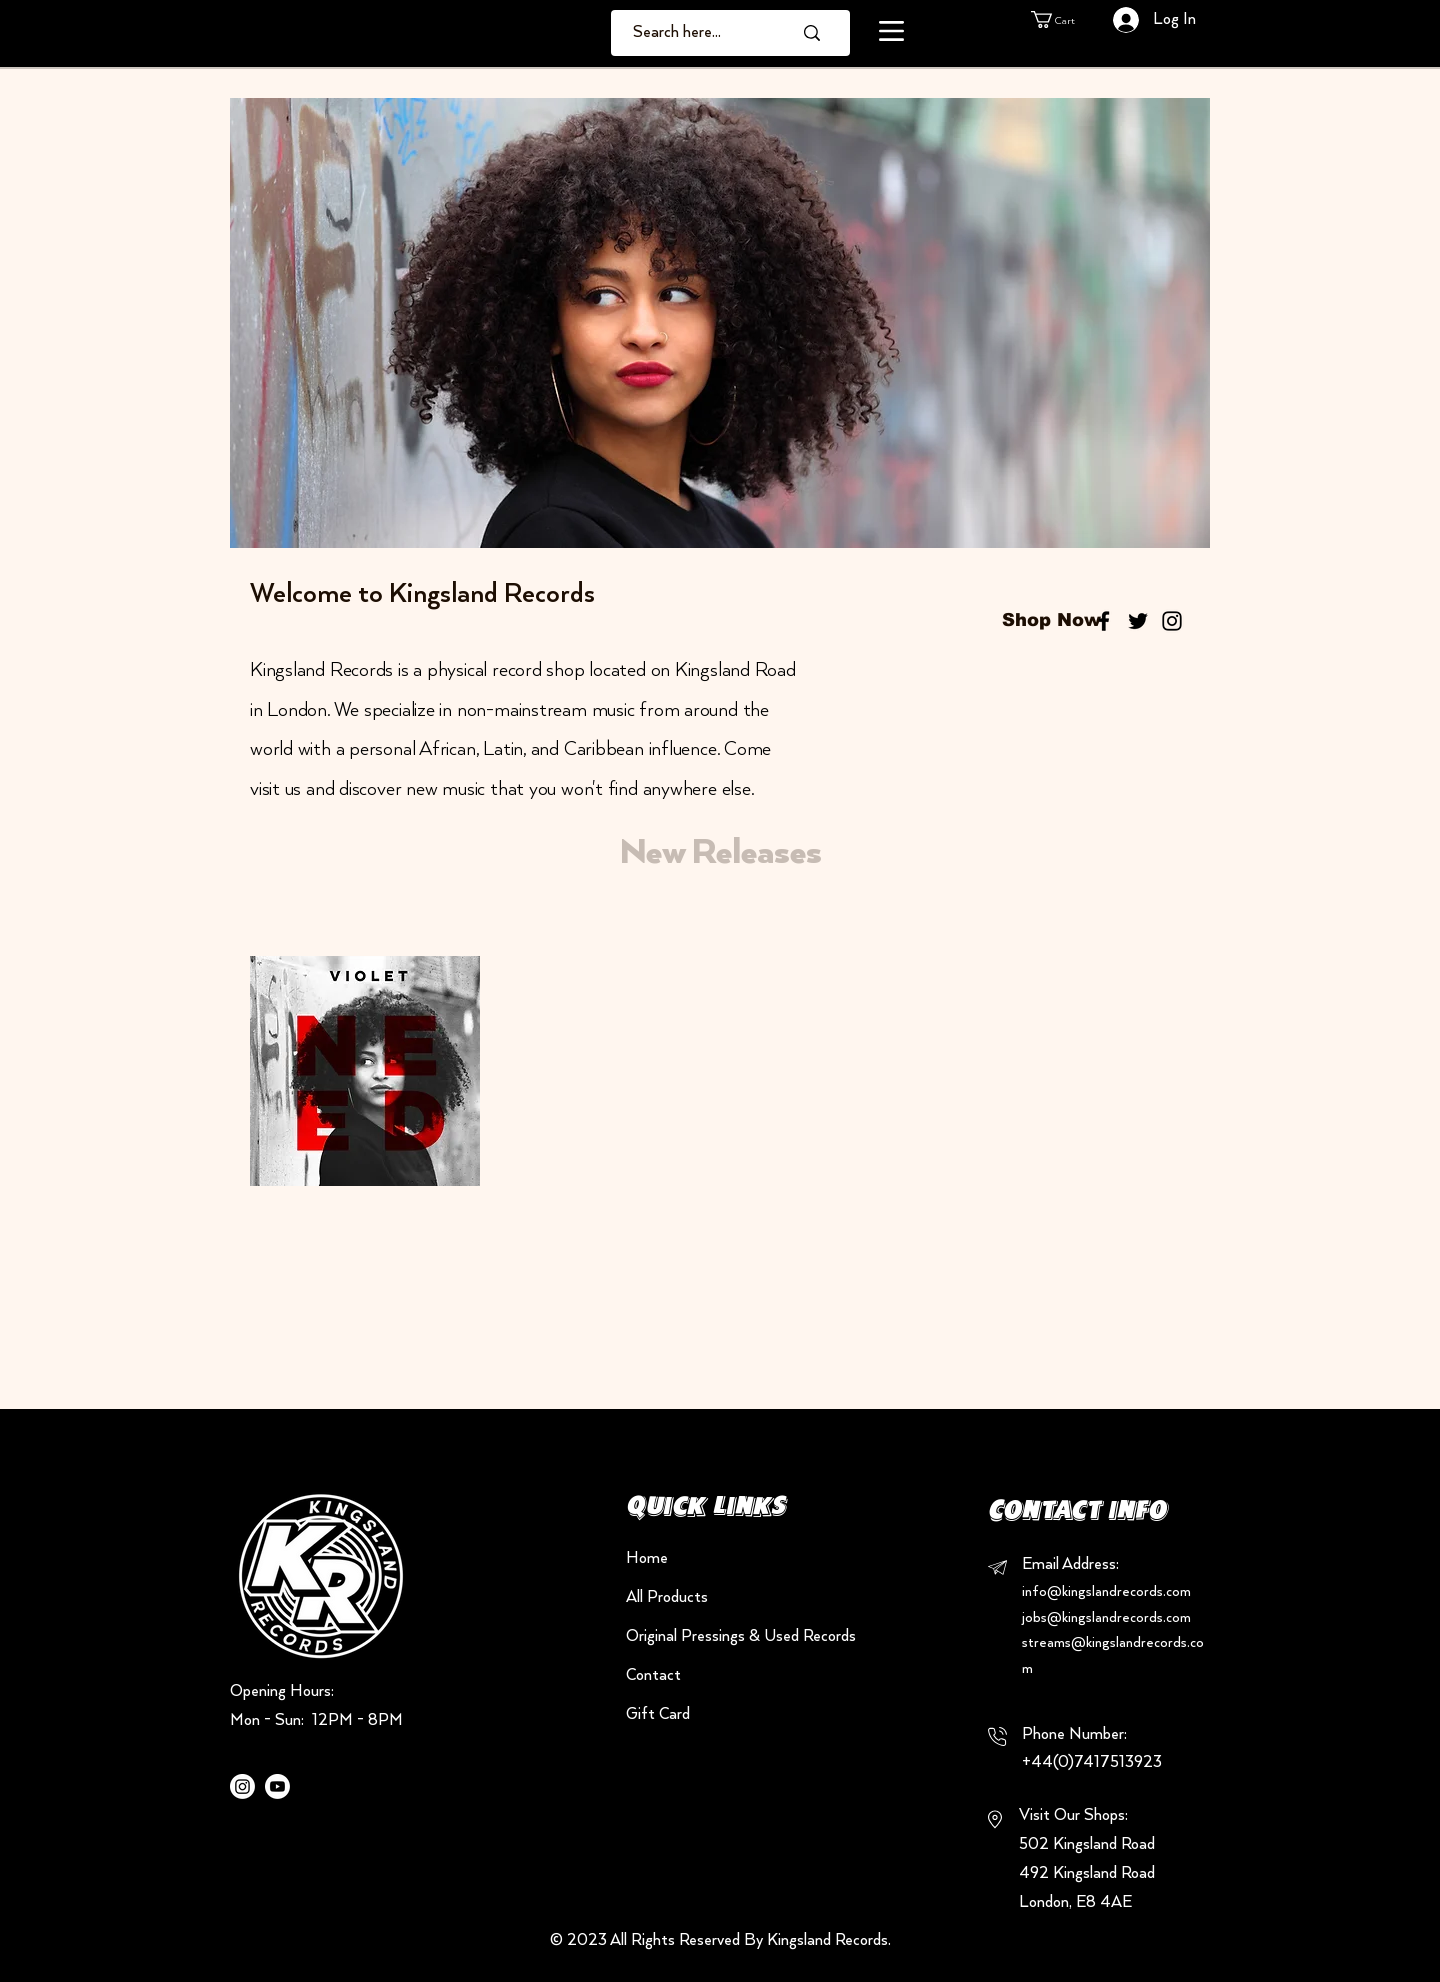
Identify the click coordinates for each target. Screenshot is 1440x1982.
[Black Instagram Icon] (1172, 621)
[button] (891, 31)
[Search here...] (697, 33)
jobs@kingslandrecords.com (1106, 1618)
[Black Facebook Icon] (1104, 621)
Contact (653, 1675)
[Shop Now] (1051, 621)
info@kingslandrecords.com (1106, 1592)
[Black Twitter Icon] (1138, 621)
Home (647, 1558)
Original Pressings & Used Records (696, 1636)
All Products (667, 1597)
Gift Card (658, 1714)
